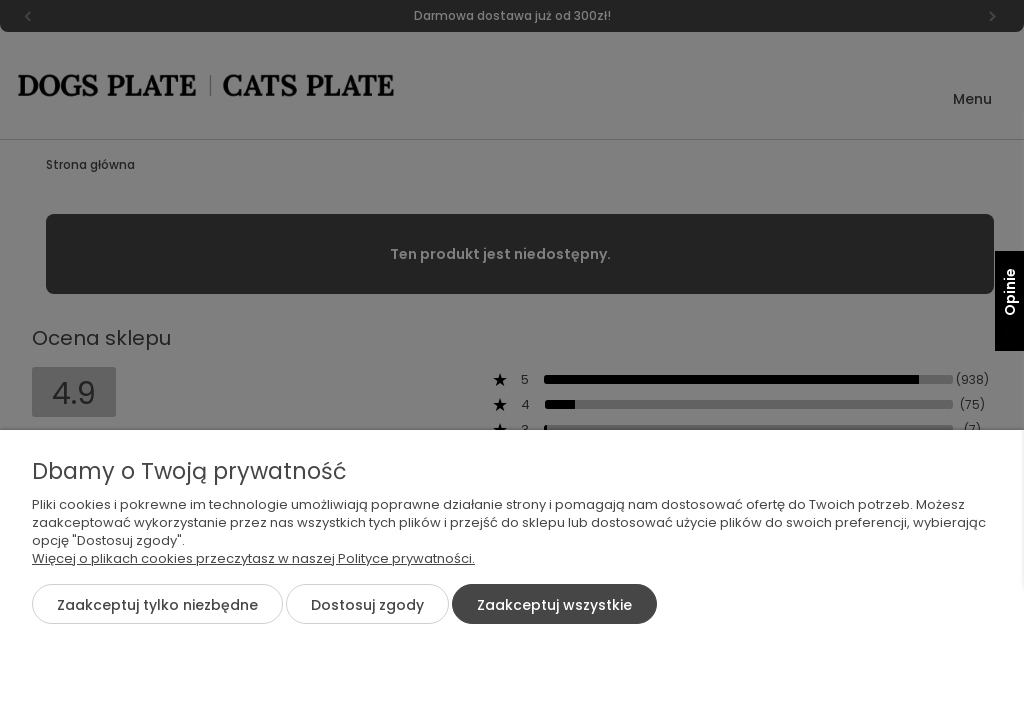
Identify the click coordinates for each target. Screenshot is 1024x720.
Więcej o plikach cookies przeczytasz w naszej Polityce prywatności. (253, 558)
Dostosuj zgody (367, 605)
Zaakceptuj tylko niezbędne (157, 605)
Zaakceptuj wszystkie (554, 605)
